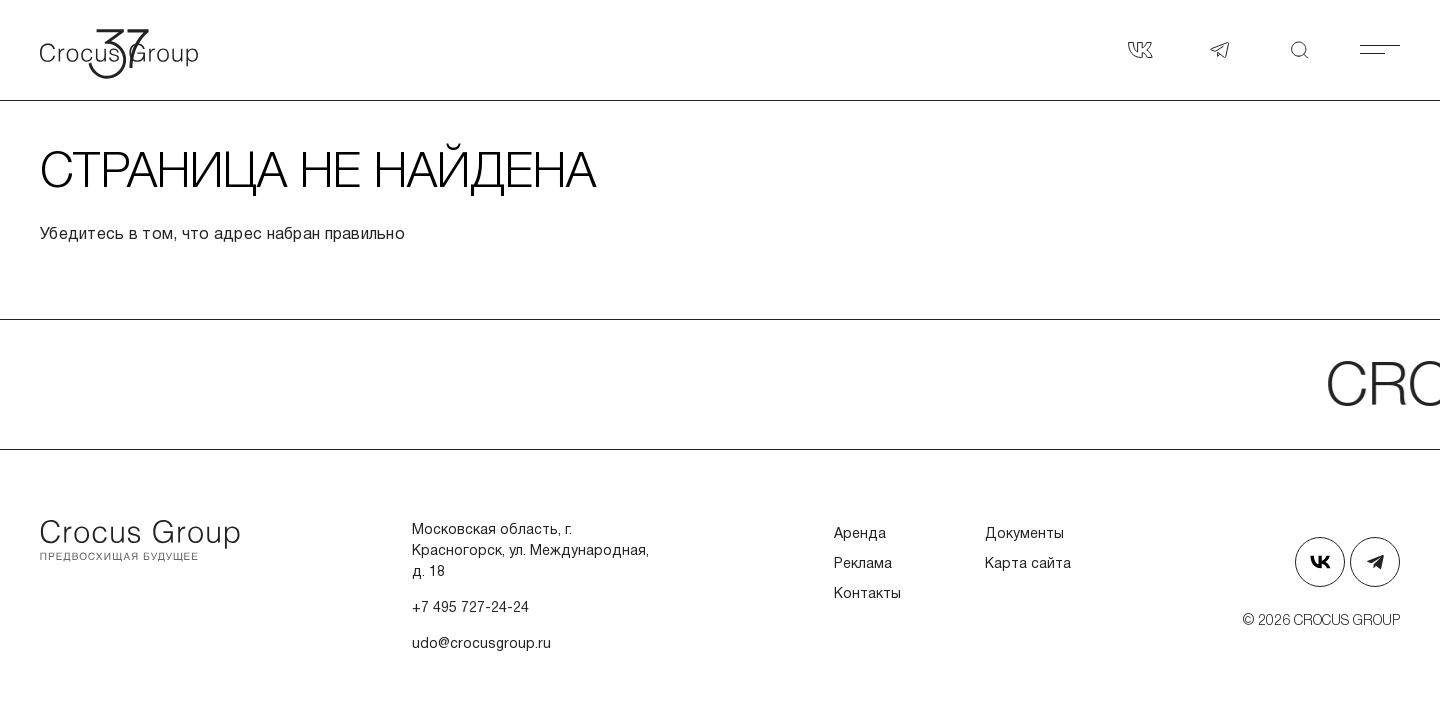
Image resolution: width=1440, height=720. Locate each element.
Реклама (863, 564)
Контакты (867, 594)
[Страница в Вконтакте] (1140, 50)
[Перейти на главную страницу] (140, 541)
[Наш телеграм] (1220, 50)
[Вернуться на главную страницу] (140, 50)
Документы (1024, 534)
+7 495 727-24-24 (470, 608)
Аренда (860, 534)
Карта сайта (1028, 564)
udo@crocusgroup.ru (481, 644)
